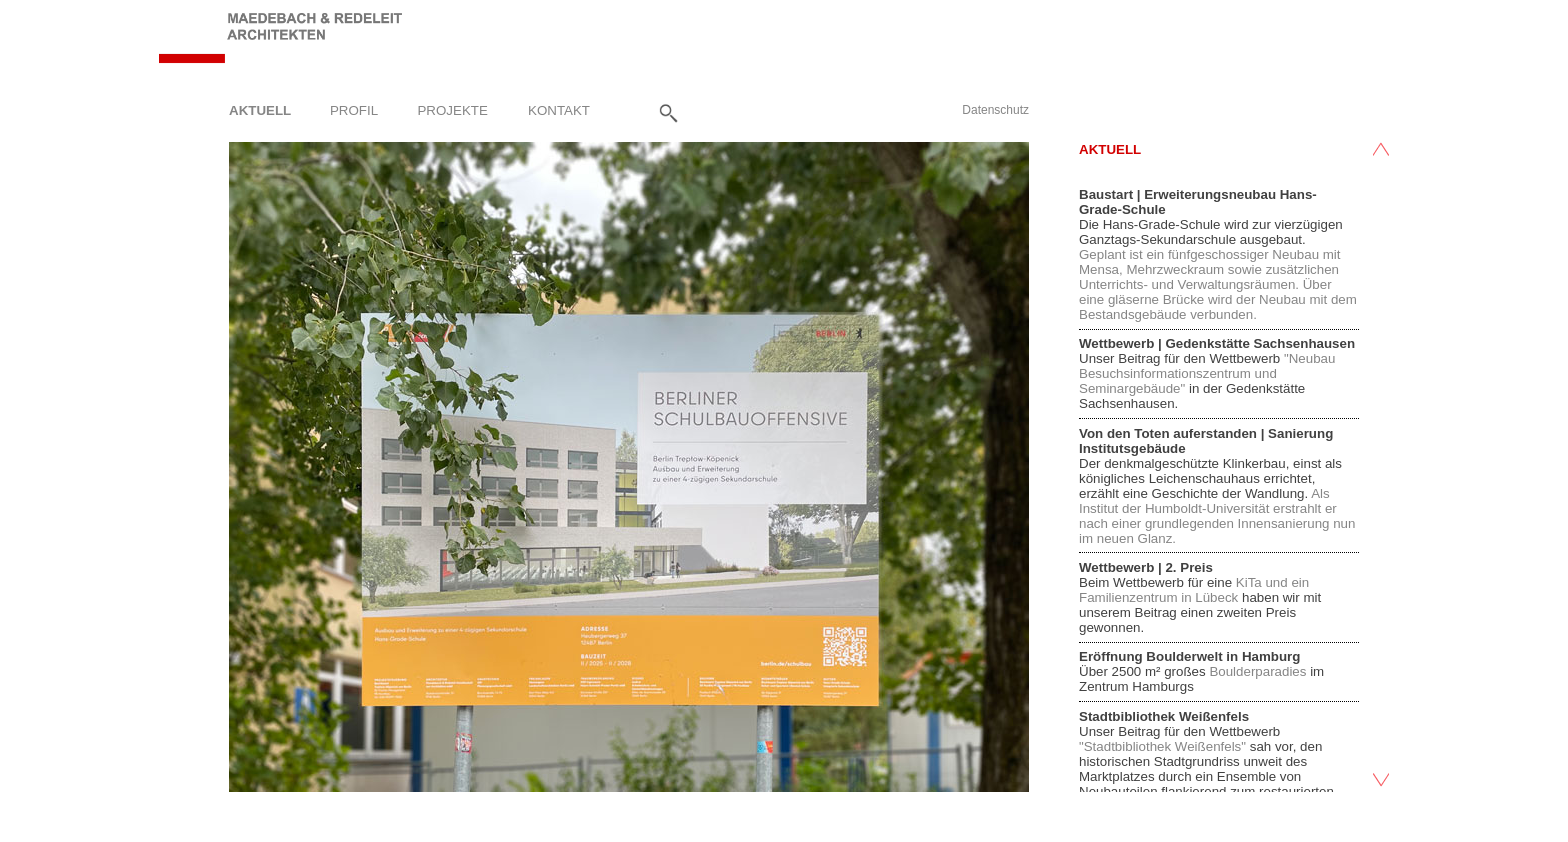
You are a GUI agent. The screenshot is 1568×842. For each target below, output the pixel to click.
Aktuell (260, 110)
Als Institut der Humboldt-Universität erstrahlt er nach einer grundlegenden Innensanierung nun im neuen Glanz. (1217, 516)
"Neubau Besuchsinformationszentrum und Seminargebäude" (1207, 373)
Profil (354, 110)
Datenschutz (995, 110)
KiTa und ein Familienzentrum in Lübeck (1194, 590)
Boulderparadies (1257, 671)
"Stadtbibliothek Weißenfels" (1164, 746)
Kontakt (559, 110)
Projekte (452, 110)
